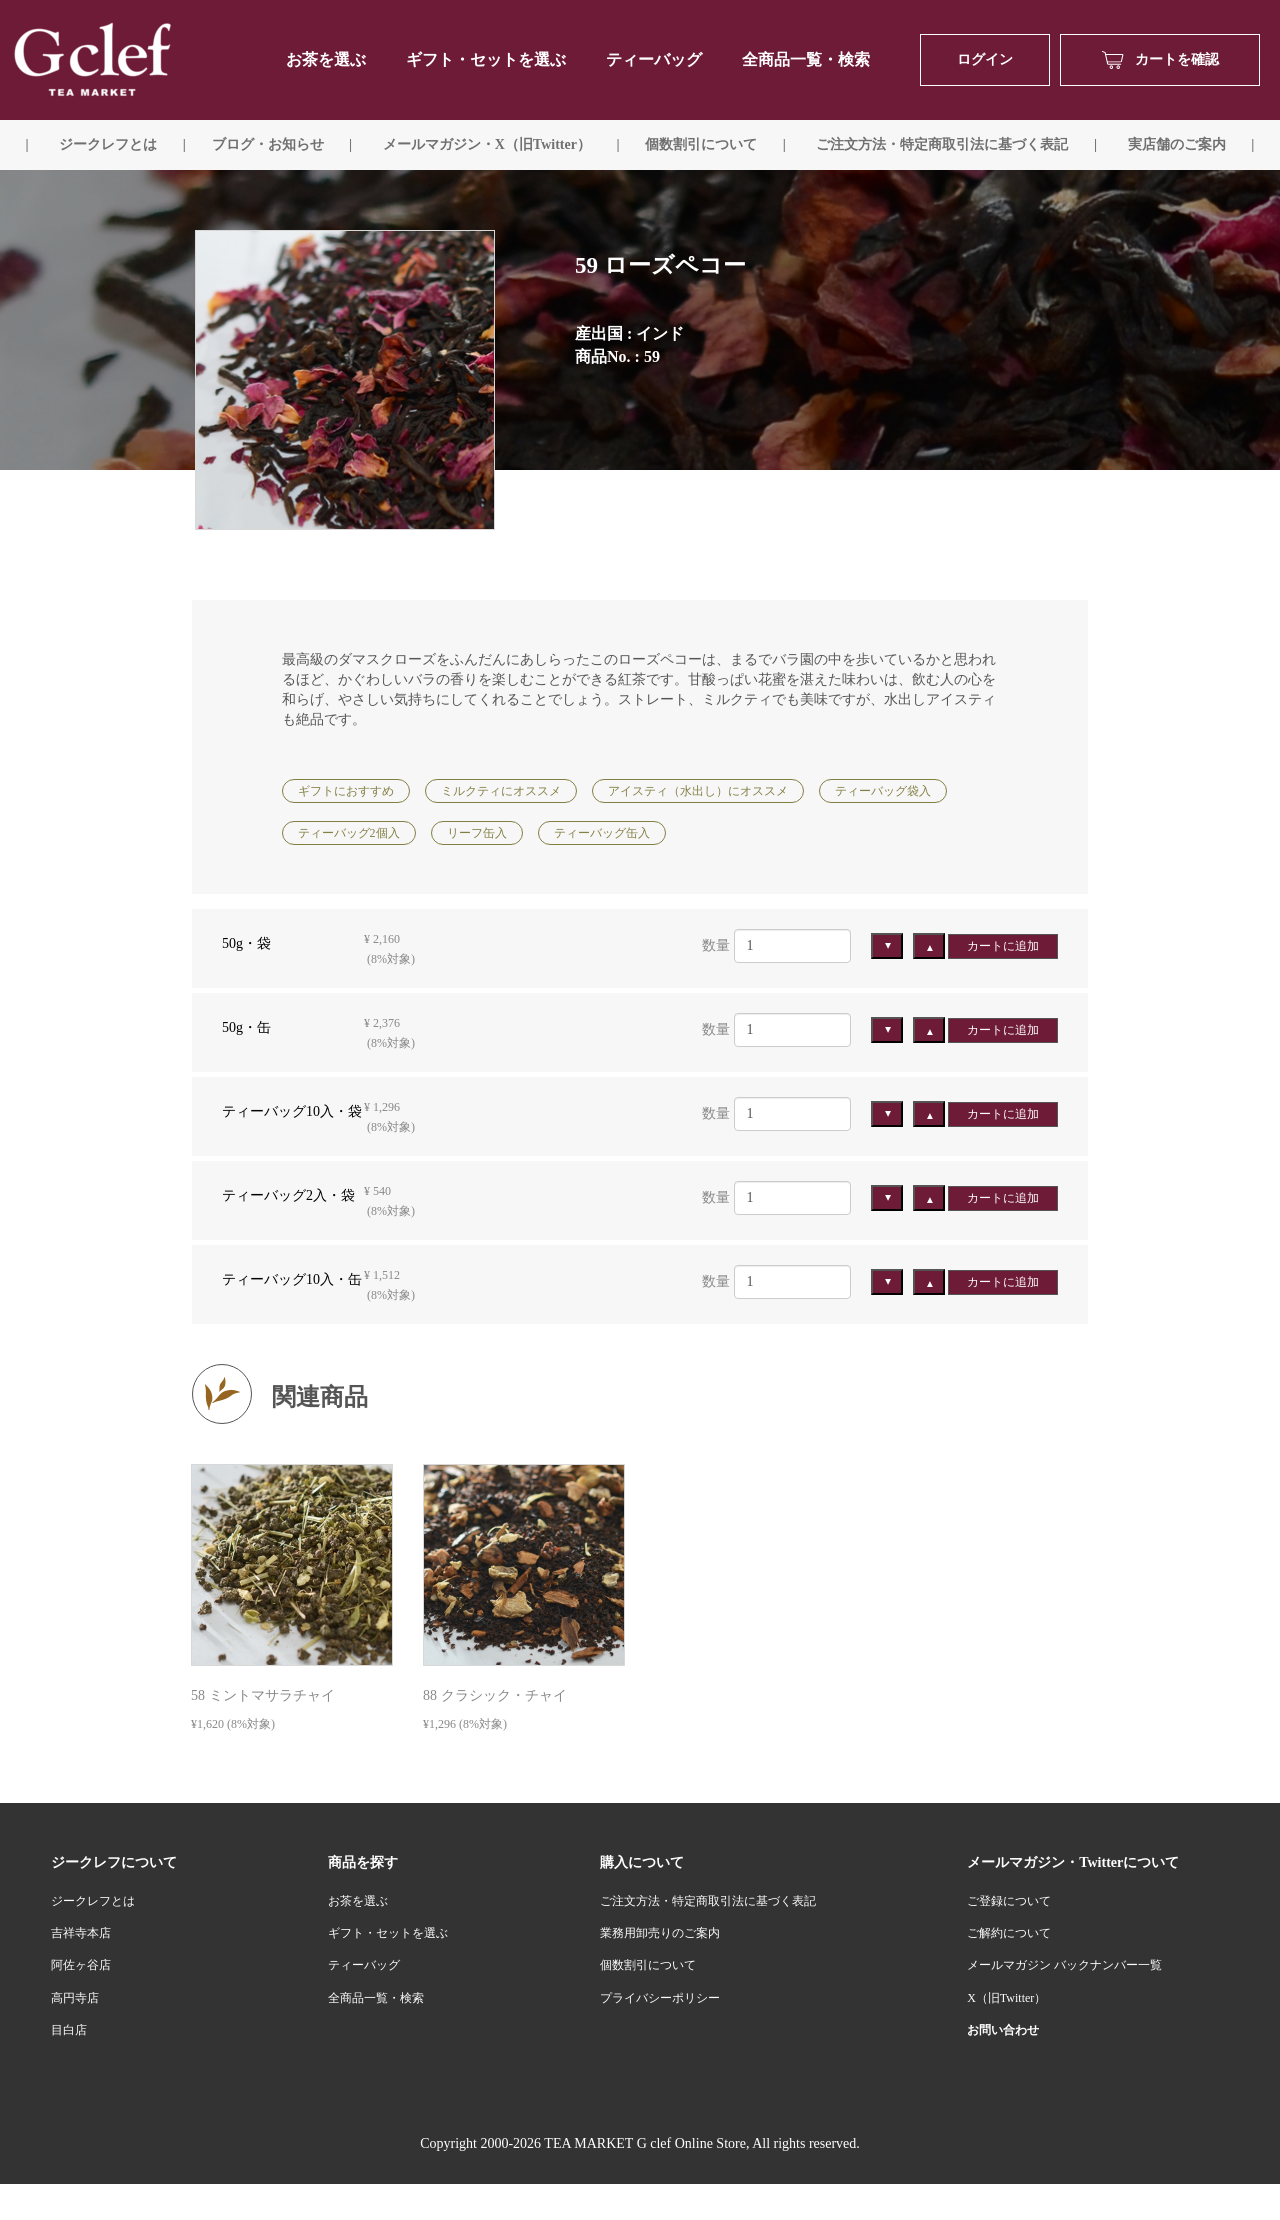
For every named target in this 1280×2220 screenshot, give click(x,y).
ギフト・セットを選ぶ (486, 59)
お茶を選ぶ (358, 1901)
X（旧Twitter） (1006, 1998)
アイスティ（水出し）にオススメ (698, 791)
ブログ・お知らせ (268, 144)
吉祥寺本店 (81, 1933)
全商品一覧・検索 (806, 59)
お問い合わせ (1003, 2030)
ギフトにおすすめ (346, 791)
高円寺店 (75, 1998)
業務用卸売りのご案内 (660, 1933)
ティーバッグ (654, 59)
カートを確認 (1160, 60)
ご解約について (1009, 1933)
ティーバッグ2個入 (349, 833)
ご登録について (1009, 1901)
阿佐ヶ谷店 (81, 1965)
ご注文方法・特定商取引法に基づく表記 (708, 1901)
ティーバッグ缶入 (602, 833)
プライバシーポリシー (660, 1998)
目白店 (69, 2030)
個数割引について (701, 144)
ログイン (985, 59)
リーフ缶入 (477, 833)
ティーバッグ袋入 (883, 791)
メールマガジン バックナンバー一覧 (1064, 1965)
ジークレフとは (93, 1901)
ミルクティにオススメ (501, 791)
